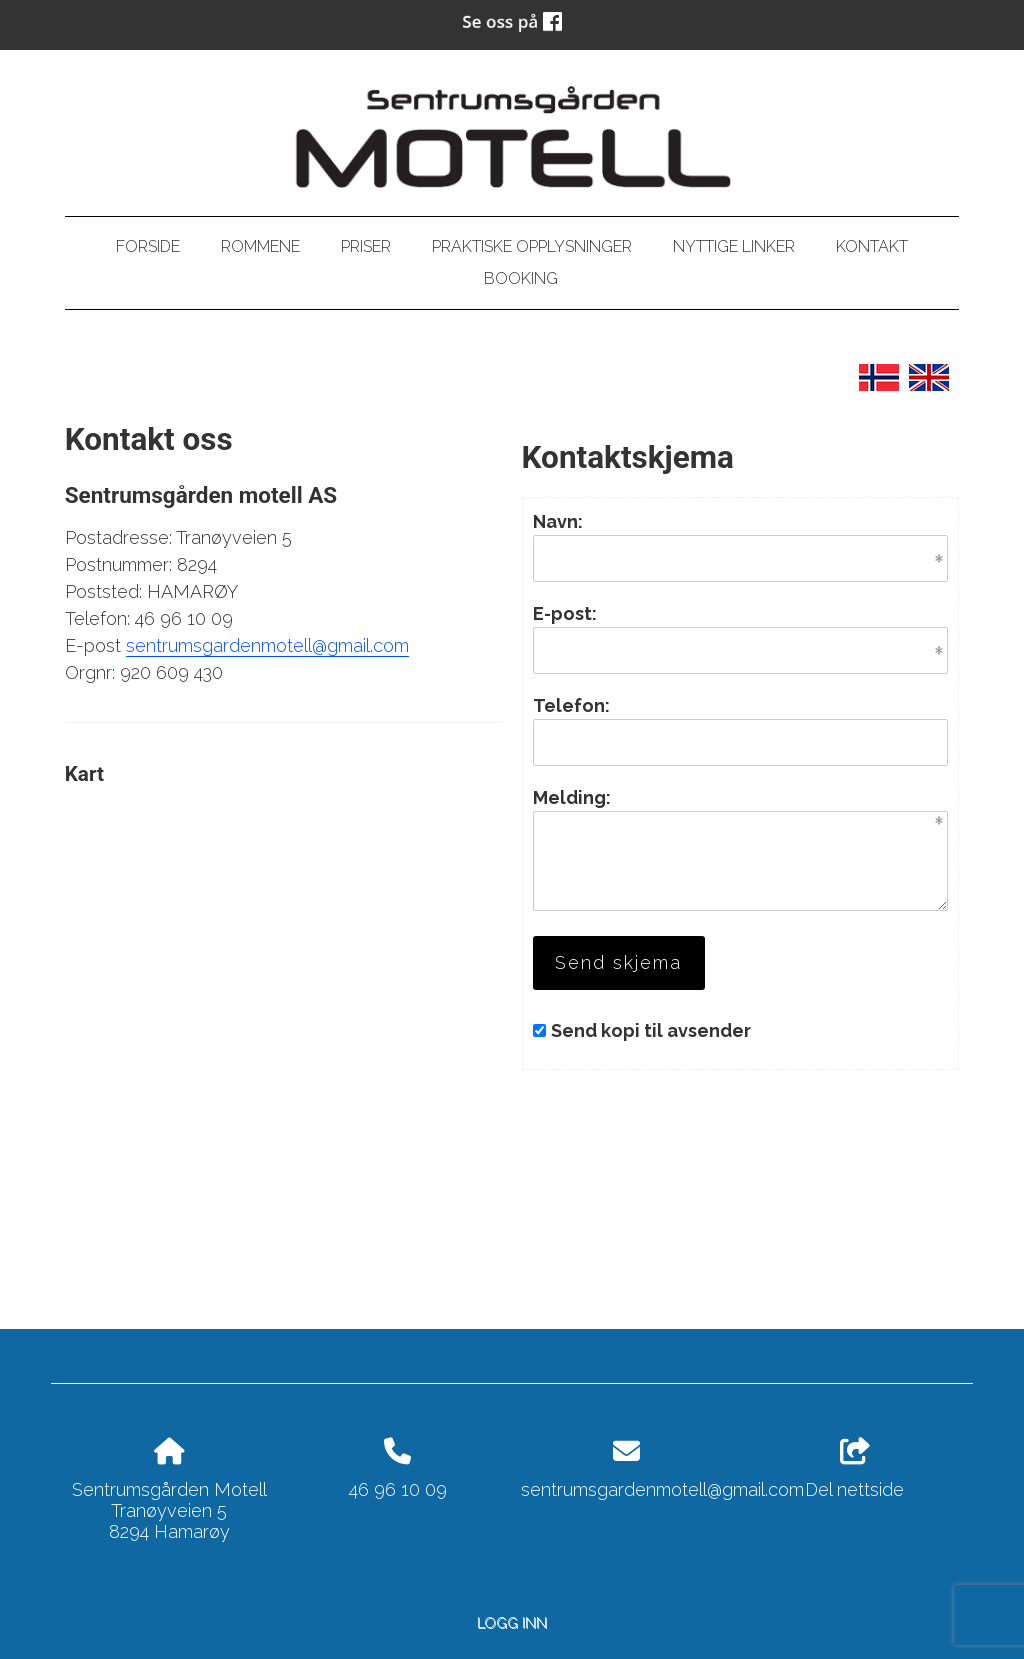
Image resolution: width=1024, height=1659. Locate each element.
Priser (366, 246)
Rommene (260, 246)
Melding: (572, 797)
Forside (148, 246)
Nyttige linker (734, 246)
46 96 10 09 (398, 1489)
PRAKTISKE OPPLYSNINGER (532, 246)
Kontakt (872, 246)
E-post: (565, 613)
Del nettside (854, 1469)
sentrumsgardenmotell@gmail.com (267, 645)
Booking (521, 278)
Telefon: (571, 705)
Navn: (558, 521)
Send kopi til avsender (651, 1030)
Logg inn (512, 1622)
